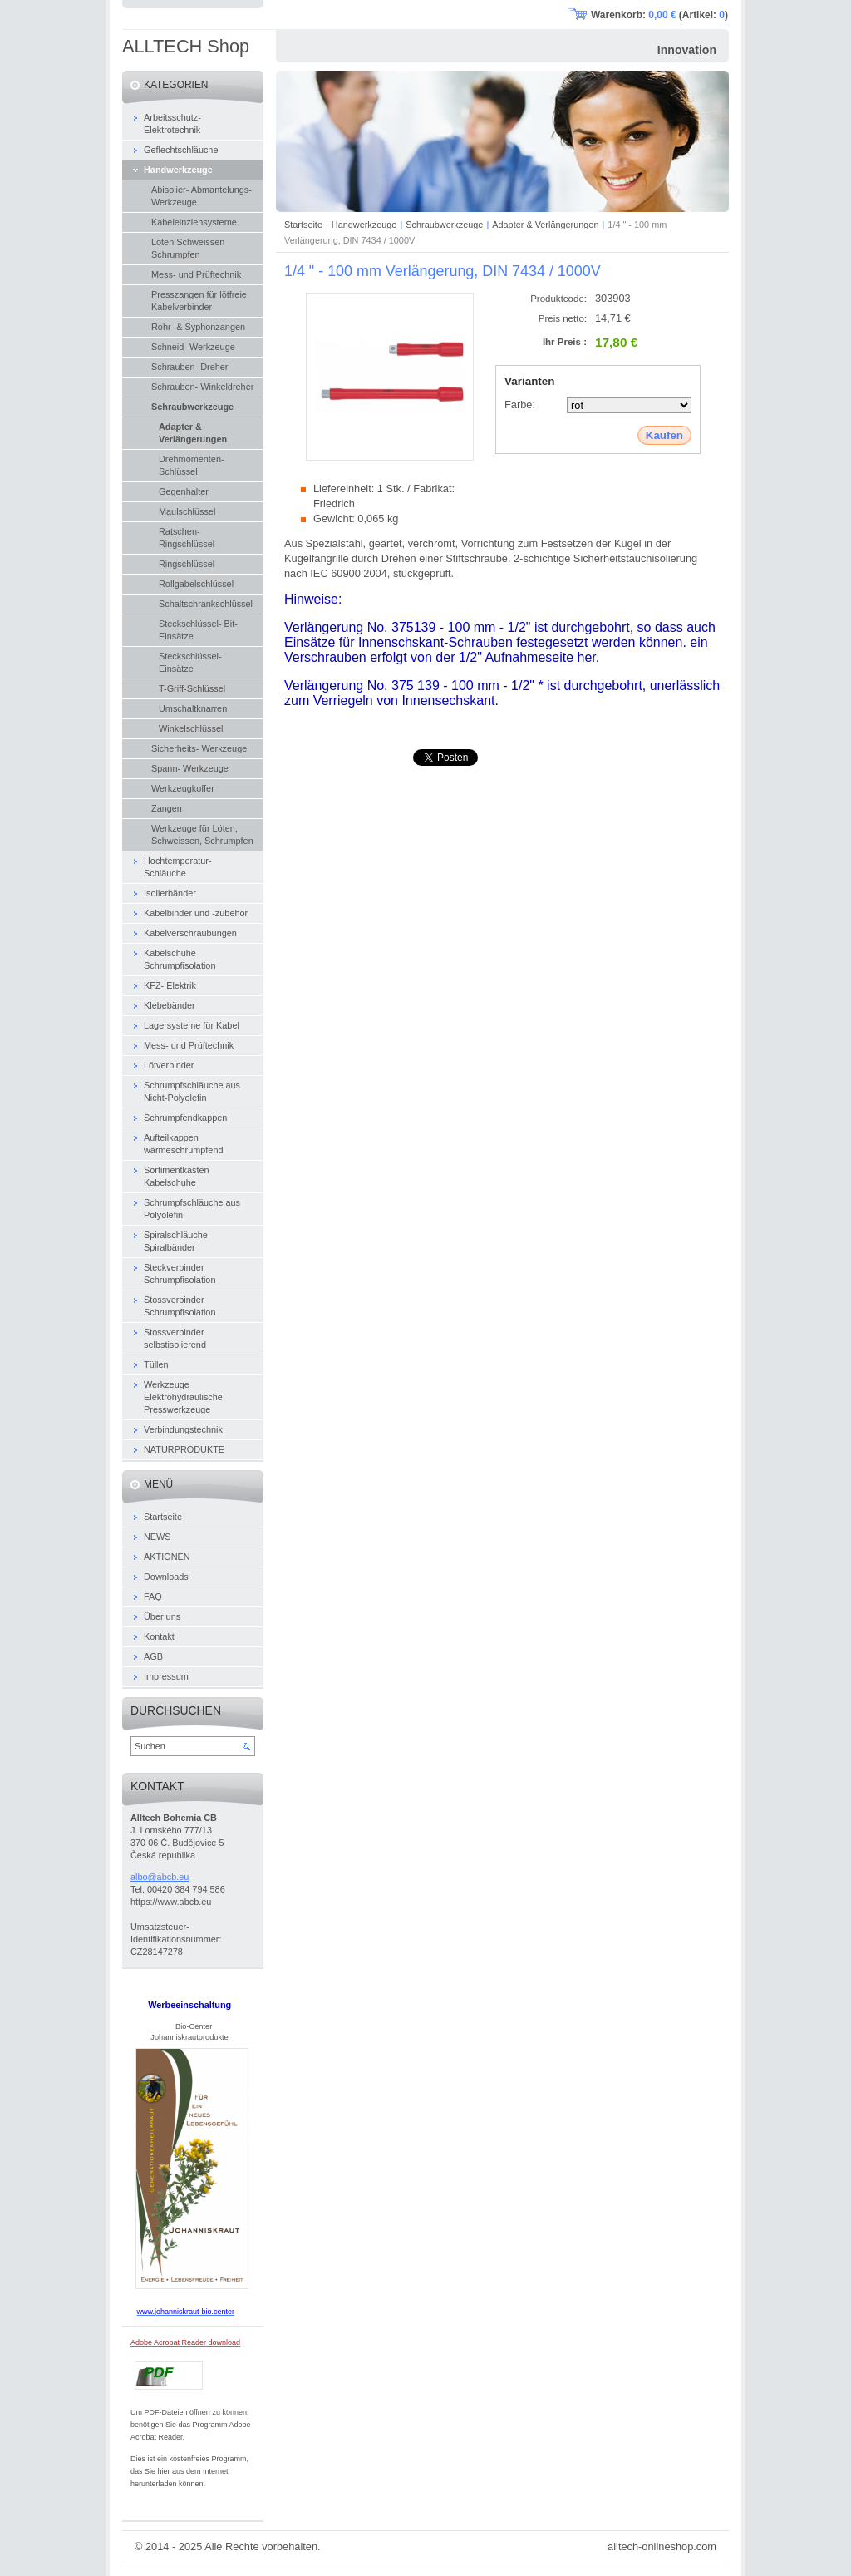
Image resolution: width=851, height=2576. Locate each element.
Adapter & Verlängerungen (545, 224)
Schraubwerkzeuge (444, 224)
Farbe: (519, 404)
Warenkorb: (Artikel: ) (659, 15)
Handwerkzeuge (364, 224)
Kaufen (664, 435)
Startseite (303, 224)
